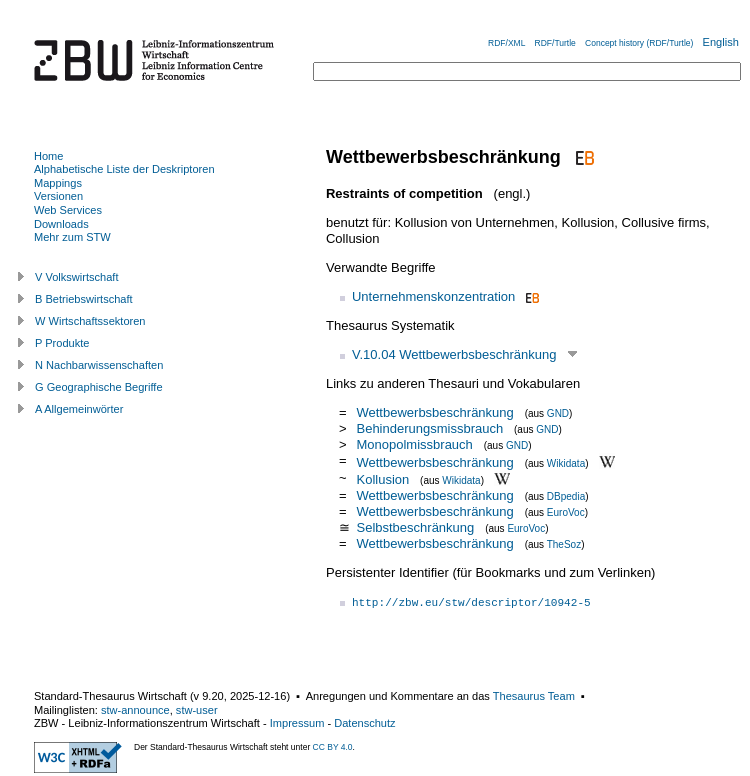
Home (48, 156)
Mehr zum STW (72, 237)
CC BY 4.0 (333, 747)
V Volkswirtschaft (77, 277)
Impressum (297, 723)
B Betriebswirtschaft (84, 299)
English (721, 42)
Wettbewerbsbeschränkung (434, 412)
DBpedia (566, 496)
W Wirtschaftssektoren (90, 321)
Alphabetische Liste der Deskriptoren (124, 169)
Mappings (58, 183)
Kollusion (382, 479)
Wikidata (566, 462)
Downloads (61, 224)
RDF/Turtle (555, 43)
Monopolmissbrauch (414, 444)
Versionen (58, 196)
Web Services (68, 210)
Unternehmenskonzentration (433, 296)
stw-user (197, 710)
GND (558, 413)
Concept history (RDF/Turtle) (639, 43)
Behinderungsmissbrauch (429, 428)
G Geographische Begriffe (99, 387)
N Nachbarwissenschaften (99, 365)
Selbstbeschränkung (415, 527)
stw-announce (135, 710)
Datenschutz (364, 723)
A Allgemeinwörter (79, 409)
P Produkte (62, 343)
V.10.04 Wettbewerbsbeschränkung (454, 354)
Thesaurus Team (534, 696)
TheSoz (564, 544)
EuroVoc (566, 512)
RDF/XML (506, 43)
